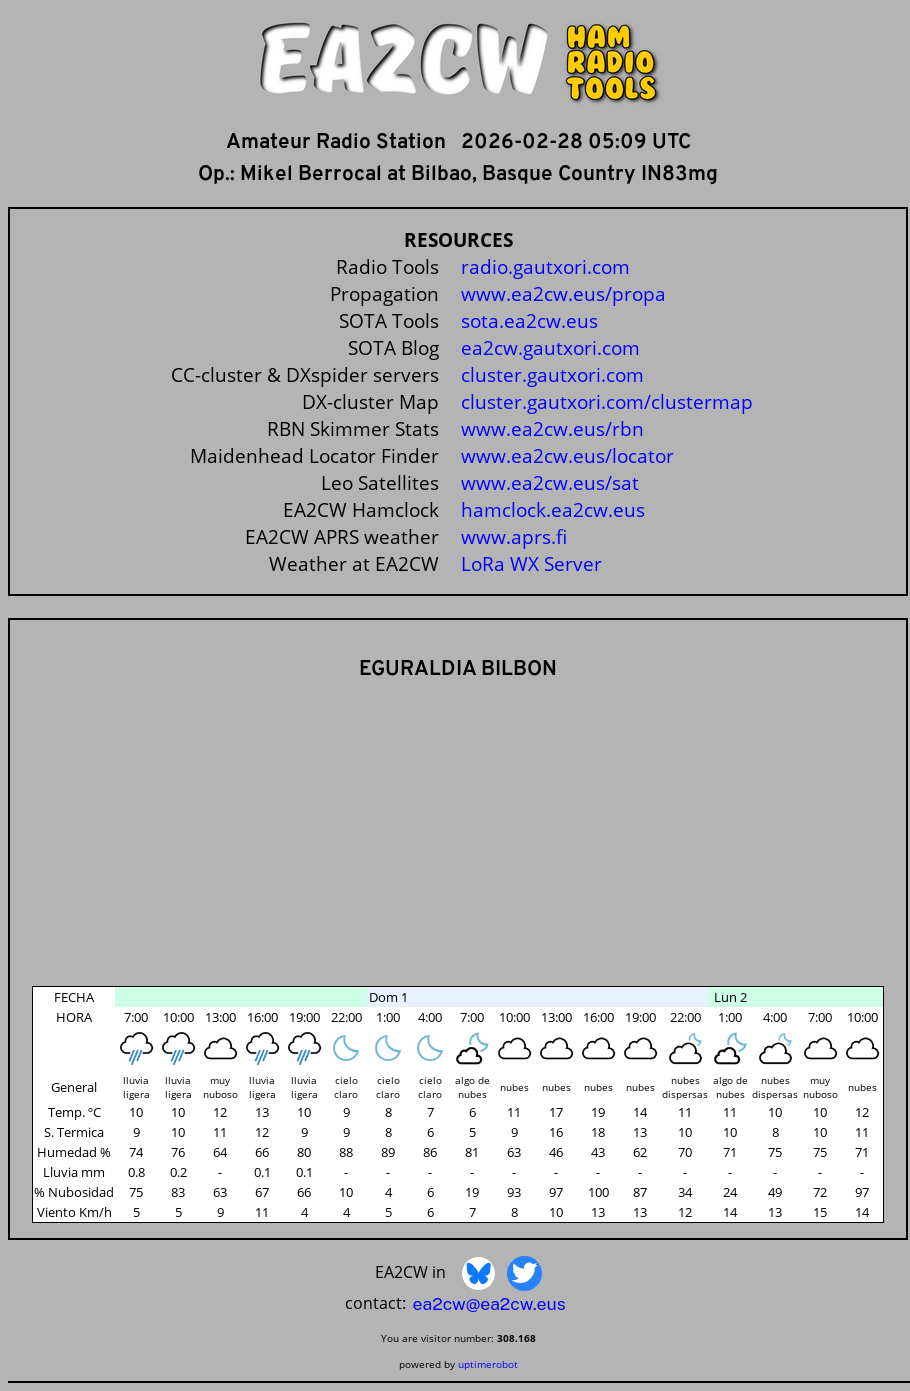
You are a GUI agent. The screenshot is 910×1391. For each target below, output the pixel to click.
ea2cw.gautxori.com (550, 347)
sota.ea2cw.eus (529, 320)
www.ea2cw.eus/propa (563, 293)
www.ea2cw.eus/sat (550, 482)
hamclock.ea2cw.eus (553, 509)
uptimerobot (488, 1364)
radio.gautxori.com (545, 266)
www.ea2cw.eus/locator (567, 455)
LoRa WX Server (531, 563)
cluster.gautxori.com (552, 374)
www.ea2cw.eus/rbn (552, 428)
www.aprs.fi (514, 536)
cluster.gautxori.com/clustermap (607, 401)
